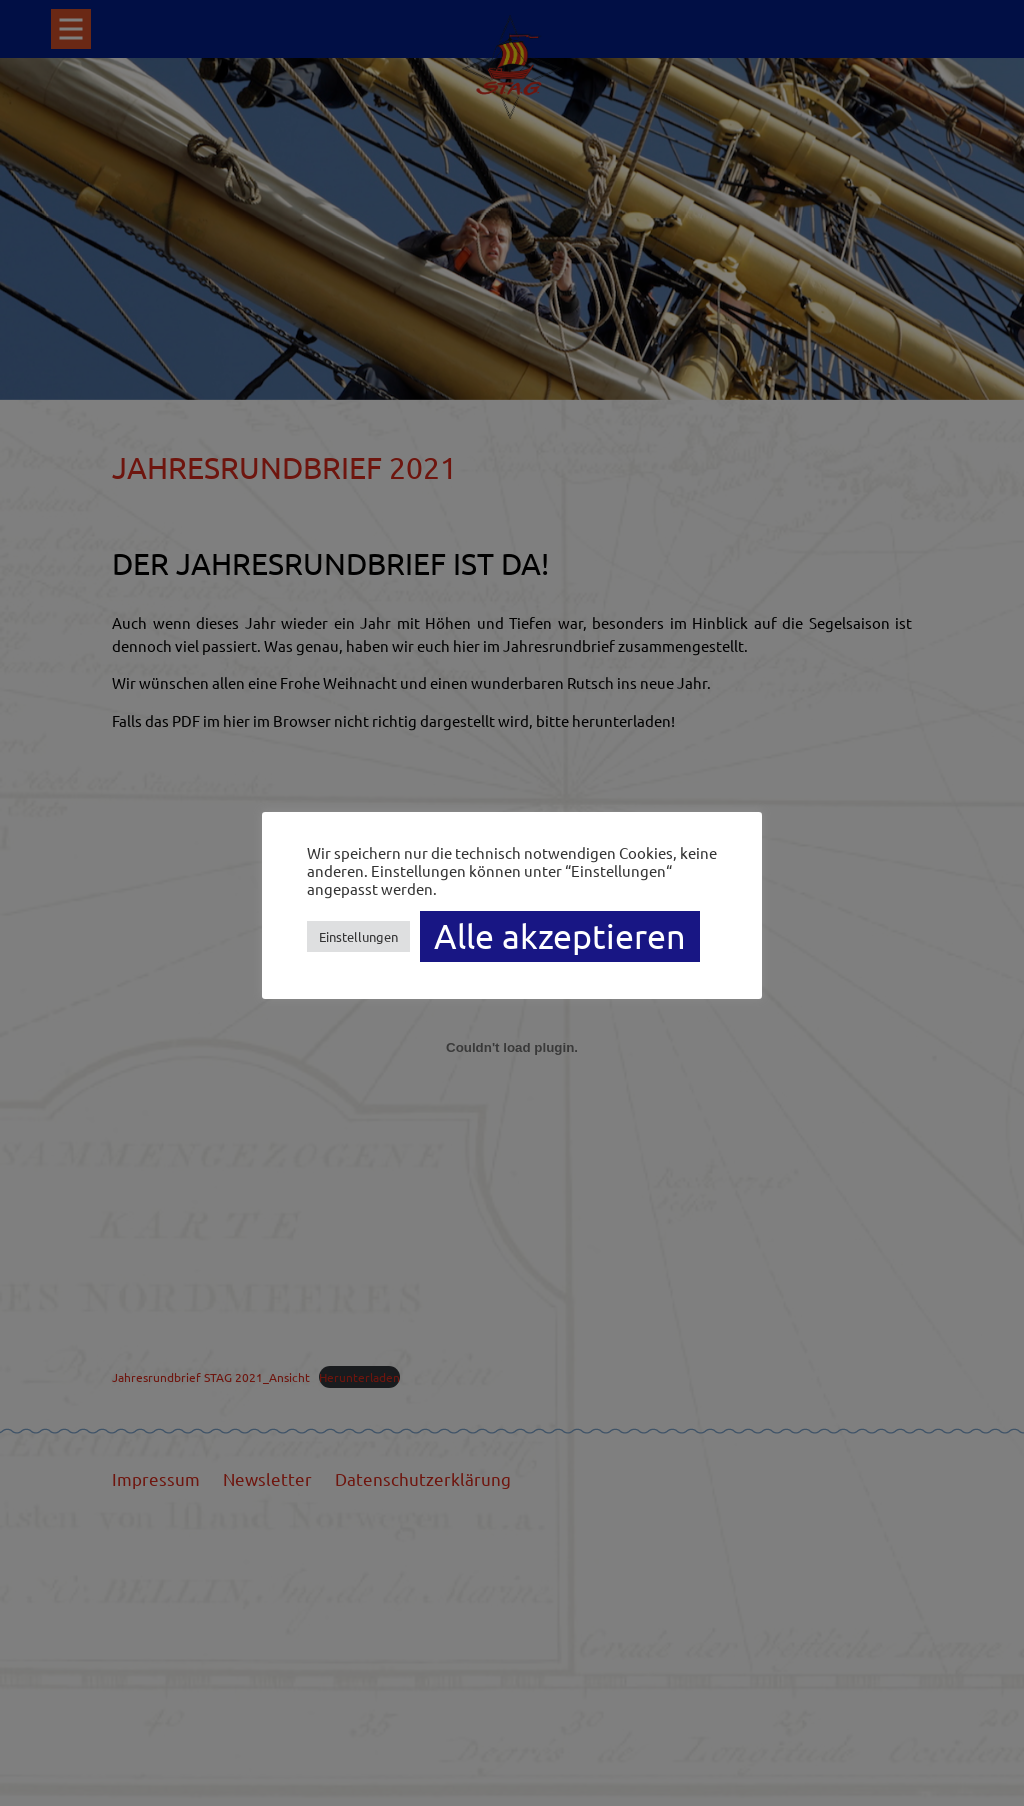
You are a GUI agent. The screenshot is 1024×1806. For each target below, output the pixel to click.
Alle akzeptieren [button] (560, 936)
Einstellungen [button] (358, 936)
